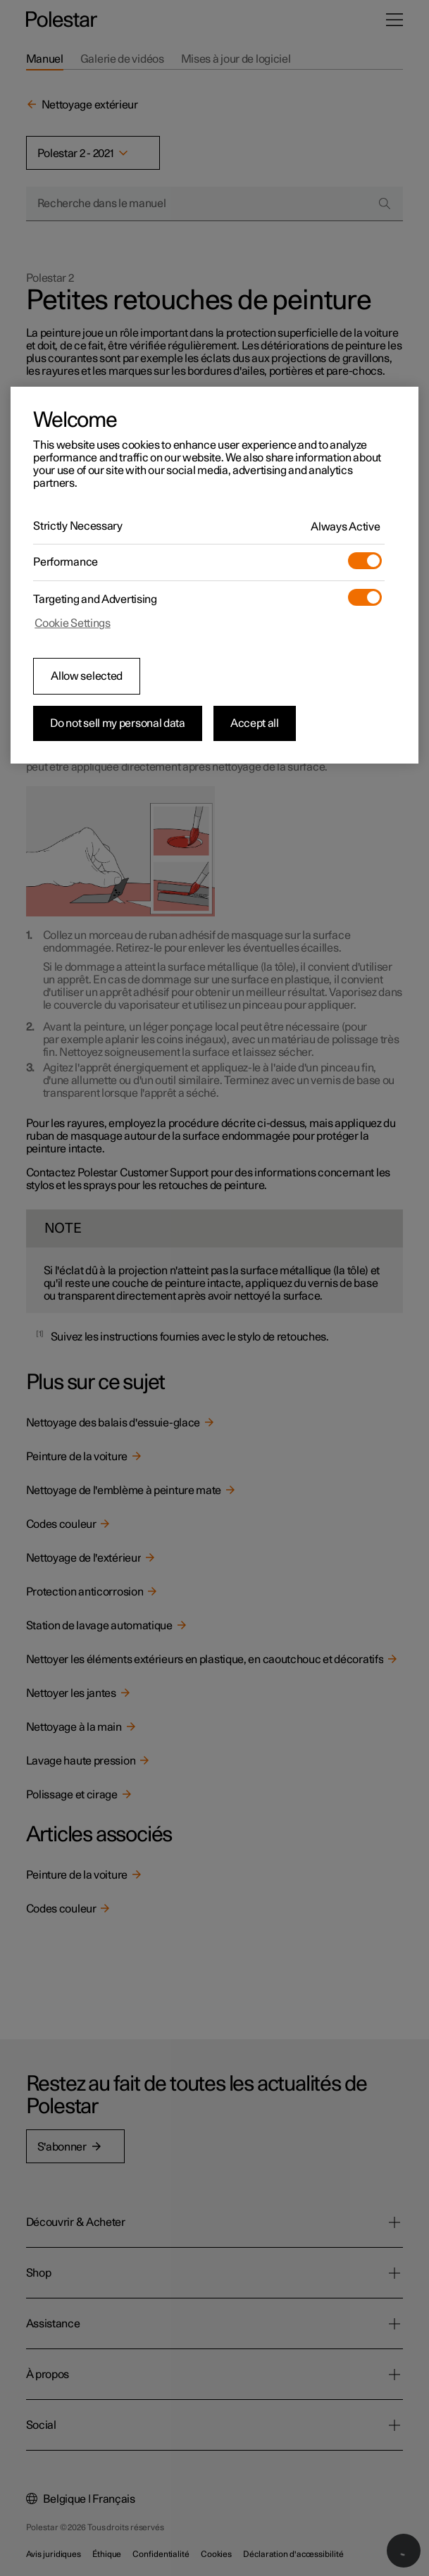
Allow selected (87, 676)
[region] (214, 575)
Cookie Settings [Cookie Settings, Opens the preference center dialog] (73, 623)
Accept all (254, 723)
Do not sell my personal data (117, 723)
